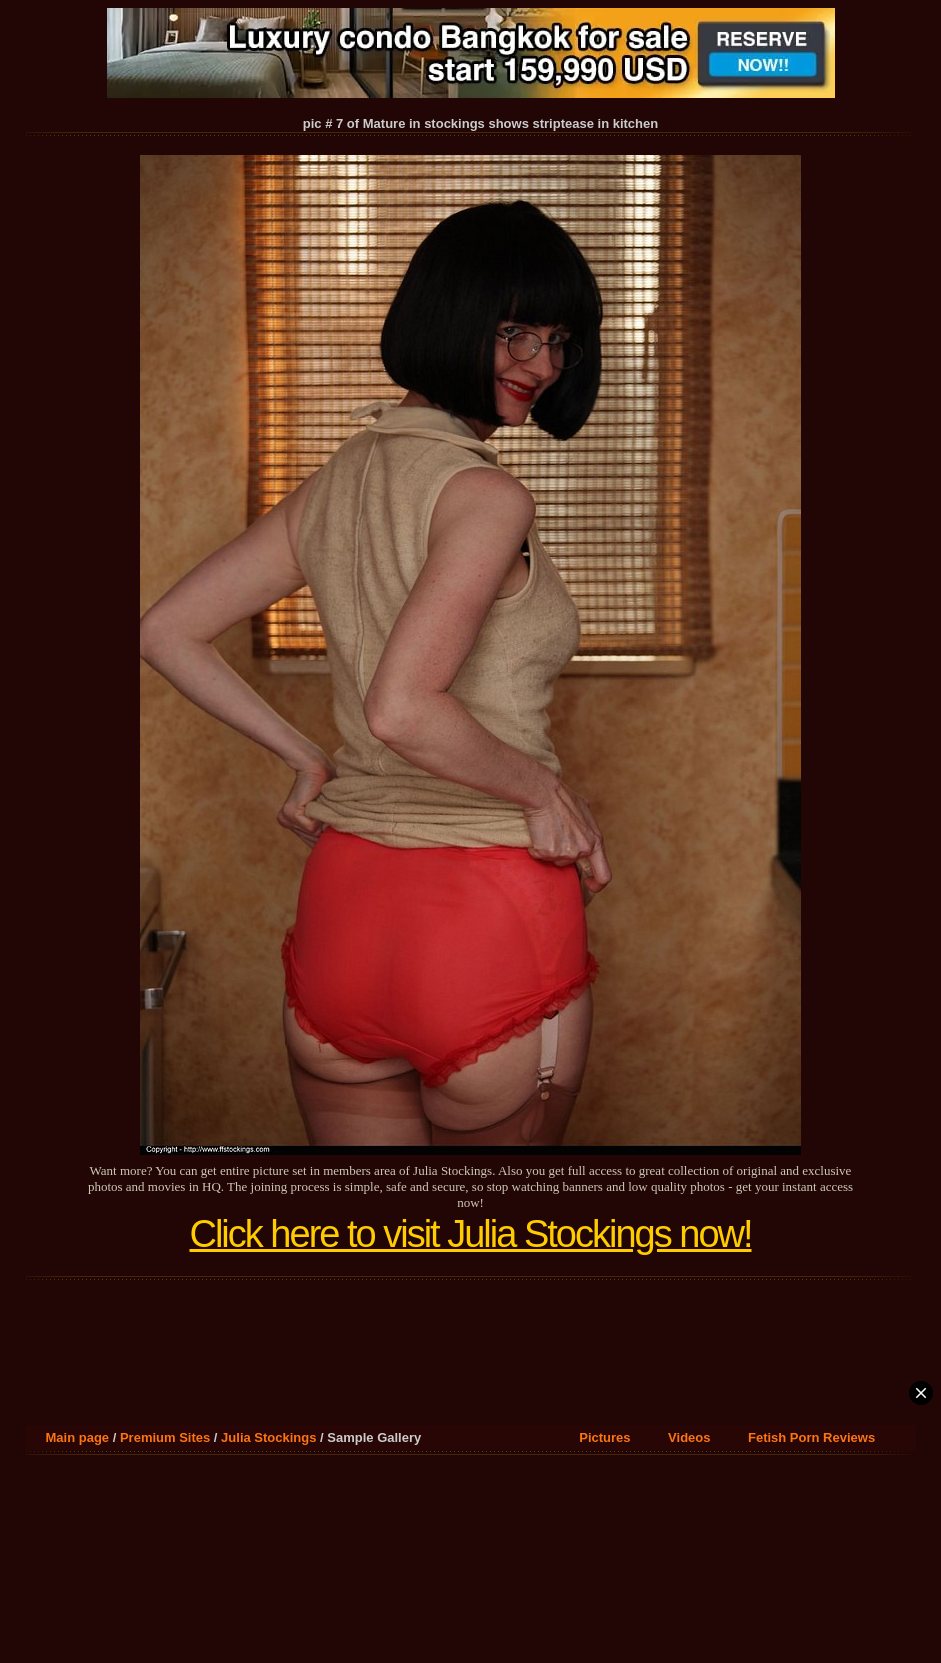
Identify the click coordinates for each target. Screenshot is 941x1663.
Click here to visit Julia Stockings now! (470, 1234)
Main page (78, 1437)
